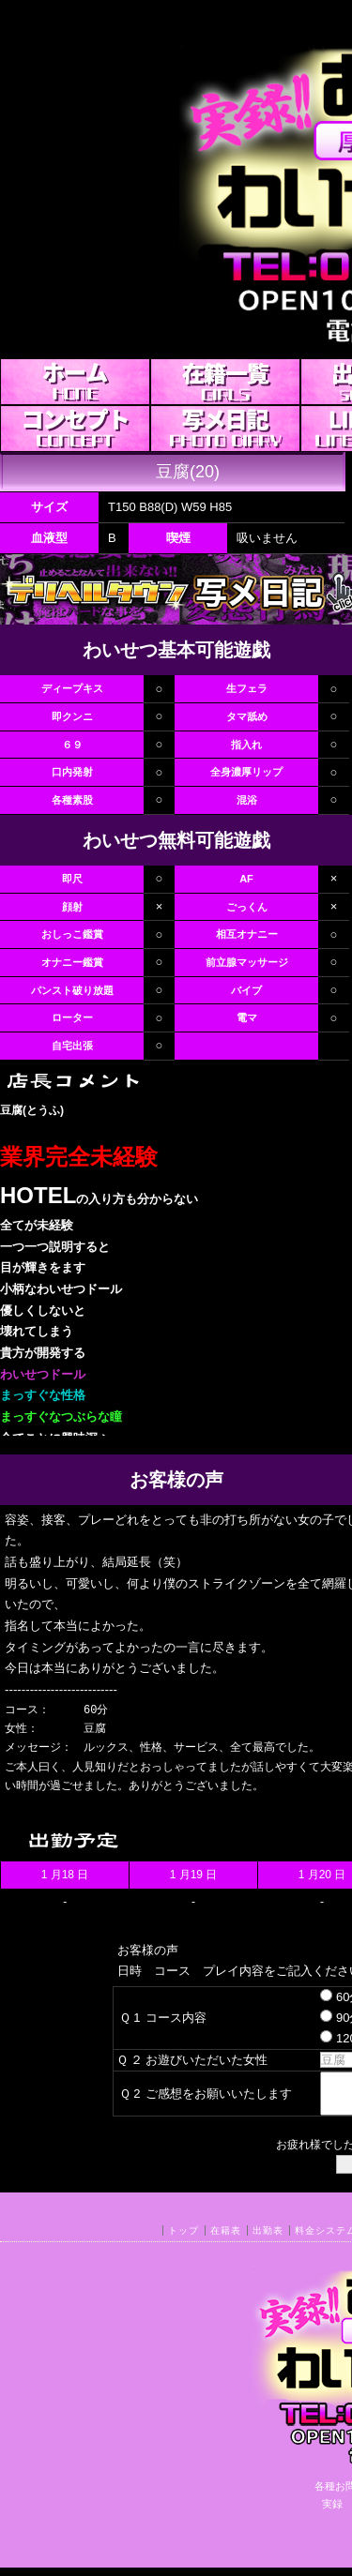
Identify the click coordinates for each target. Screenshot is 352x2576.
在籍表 (225, 2239)
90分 (324, 2018)
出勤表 (268, 2239)
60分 (324, 1997)
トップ (183, 2239)
